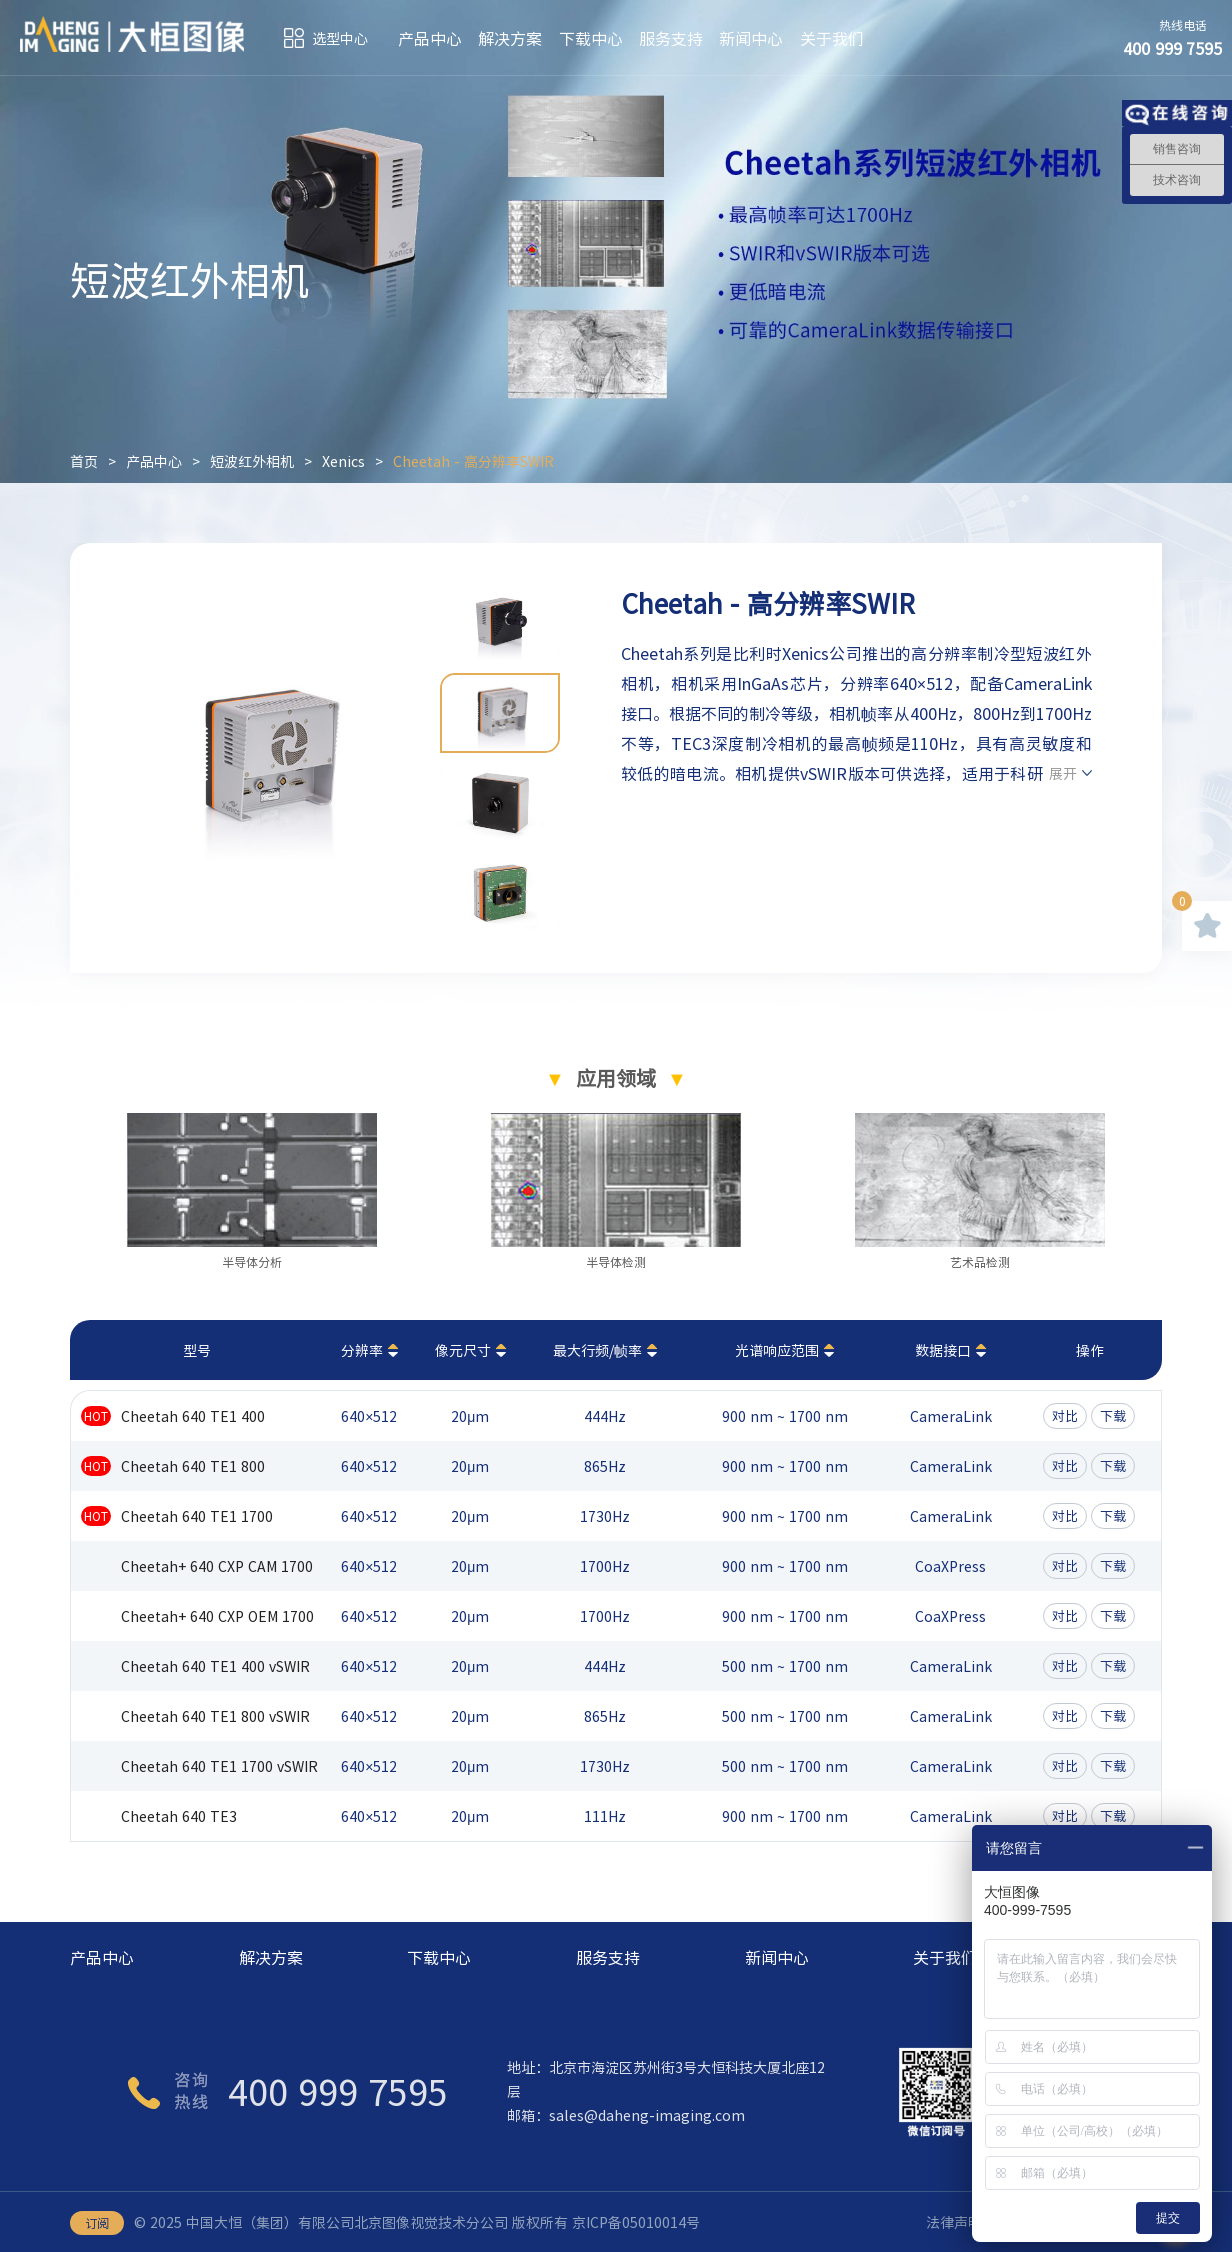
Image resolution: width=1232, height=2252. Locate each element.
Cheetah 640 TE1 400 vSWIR (215, 1666)
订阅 (97, 2223)
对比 (1065, 1415)
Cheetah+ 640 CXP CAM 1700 (217, 1566)
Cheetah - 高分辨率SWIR (473, 461)
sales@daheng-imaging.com (647, 2115)
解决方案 (510, 38)
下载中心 (591, 38)
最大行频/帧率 (597, 1350)
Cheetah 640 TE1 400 (193, 1416)
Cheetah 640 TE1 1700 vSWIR (219, 1766)
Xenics (343, 461)
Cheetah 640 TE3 (179, 1816)
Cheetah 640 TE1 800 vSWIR (215, 1716)
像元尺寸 (463, 1350)
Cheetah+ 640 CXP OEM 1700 (217, 1616)
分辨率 (362, 1350)
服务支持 (671, 38)
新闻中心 (751, 38)
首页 (84, 461)
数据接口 (943, 1350)
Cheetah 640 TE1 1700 (197, 1516)
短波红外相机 (252, 461)
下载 (1113, 1415)
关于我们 (832, 38)
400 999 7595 (338, 2091)
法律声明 (954, 2222)
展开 (1063, 773)
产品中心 (430, 38)
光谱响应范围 (777, 1350)
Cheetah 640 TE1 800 (193, 1466)
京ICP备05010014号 (636, 2222)
